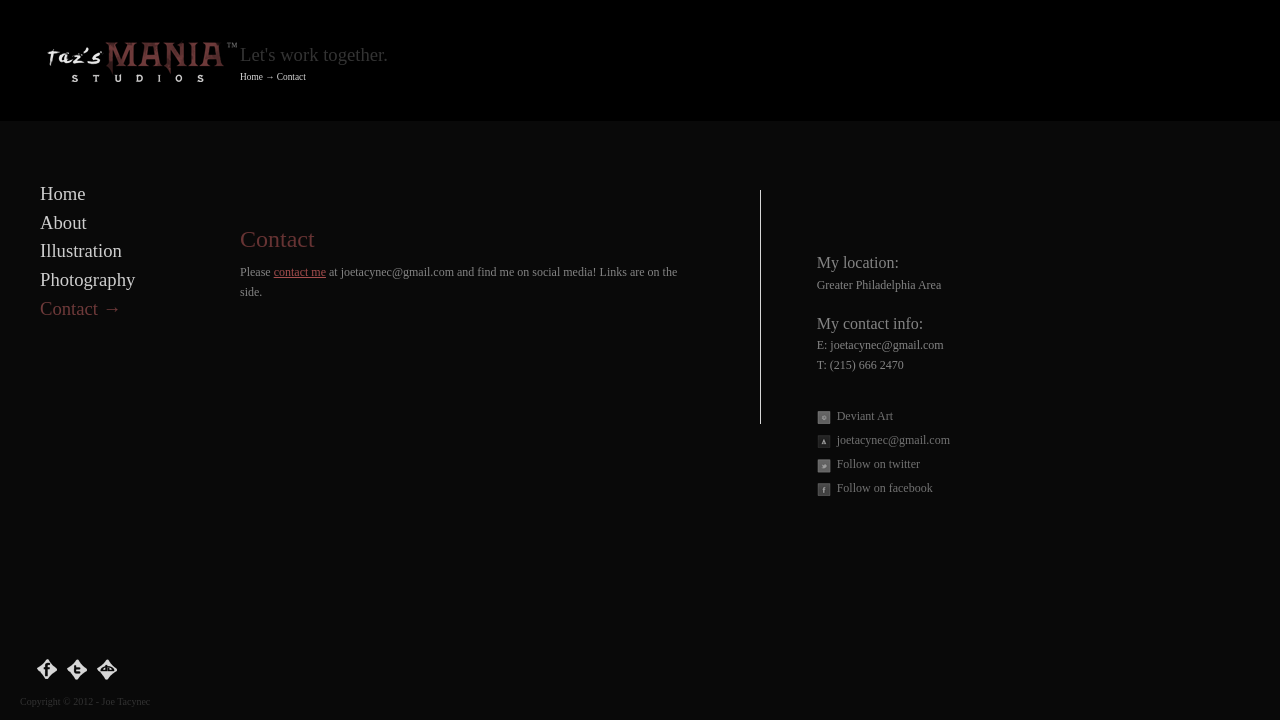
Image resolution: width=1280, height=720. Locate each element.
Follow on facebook (885, 488)
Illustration (81, 250)
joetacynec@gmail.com (893, 440)
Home (251, 77)
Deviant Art (865, 416)
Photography (87, 279)
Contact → (80, 308)
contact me (300, 272)
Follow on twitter (878, 464)
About (63, 222)
